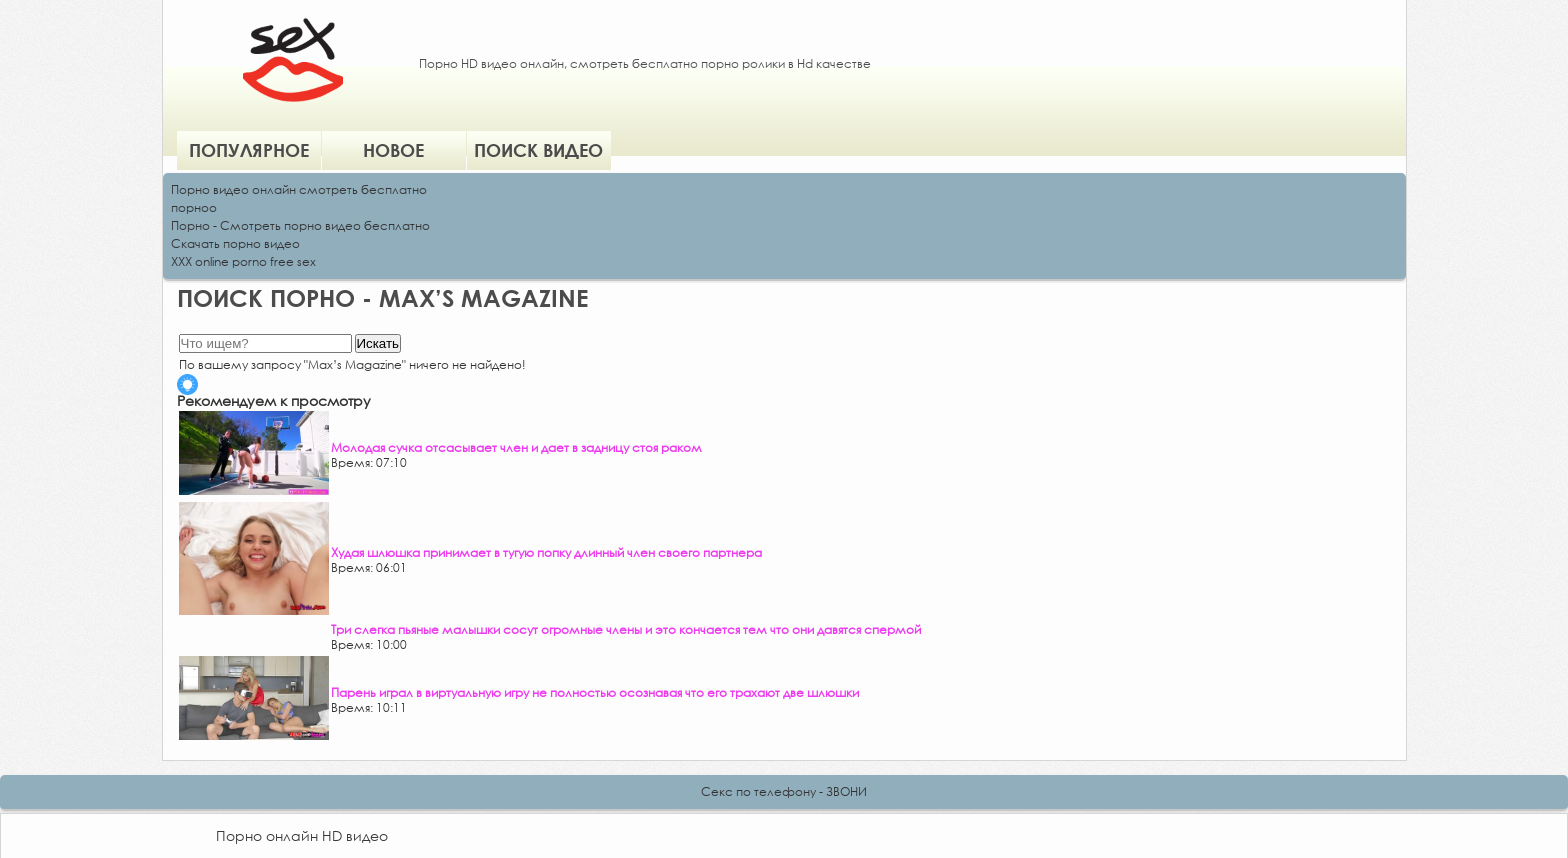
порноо (194, 207)
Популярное (249, 150)
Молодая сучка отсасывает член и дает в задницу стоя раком (516, 447)
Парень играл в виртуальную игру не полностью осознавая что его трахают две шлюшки (595, 692)
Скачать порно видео (235, 243)
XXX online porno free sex (243, 261)
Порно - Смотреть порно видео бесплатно (300, 225)
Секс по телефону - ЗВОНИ (784, 791)
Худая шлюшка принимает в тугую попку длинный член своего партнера (546, 552)
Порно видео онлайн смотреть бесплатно (299, 189)
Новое (393, 150)
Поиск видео (538, 150)
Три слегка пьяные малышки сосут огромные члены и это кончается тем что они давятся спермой (626, 629)
